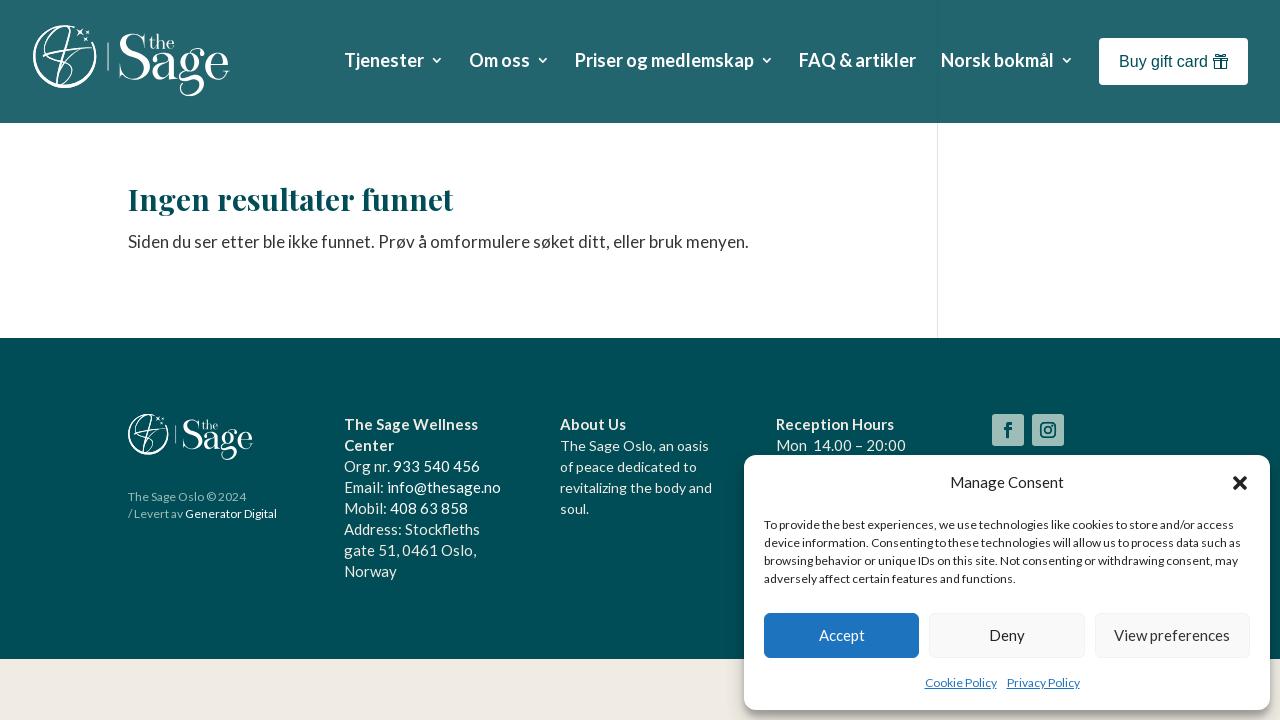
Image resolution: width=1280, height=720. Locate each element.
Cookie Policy (961, 682)
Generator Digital (231, 513)
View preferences (1172, 635)
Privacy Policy (1043, 682)
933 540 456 (436, 466)
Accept (842, 635)
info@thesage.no (444, 487)
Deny (1007, 635)
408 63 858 (429, 508)
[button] (1240, 483)
